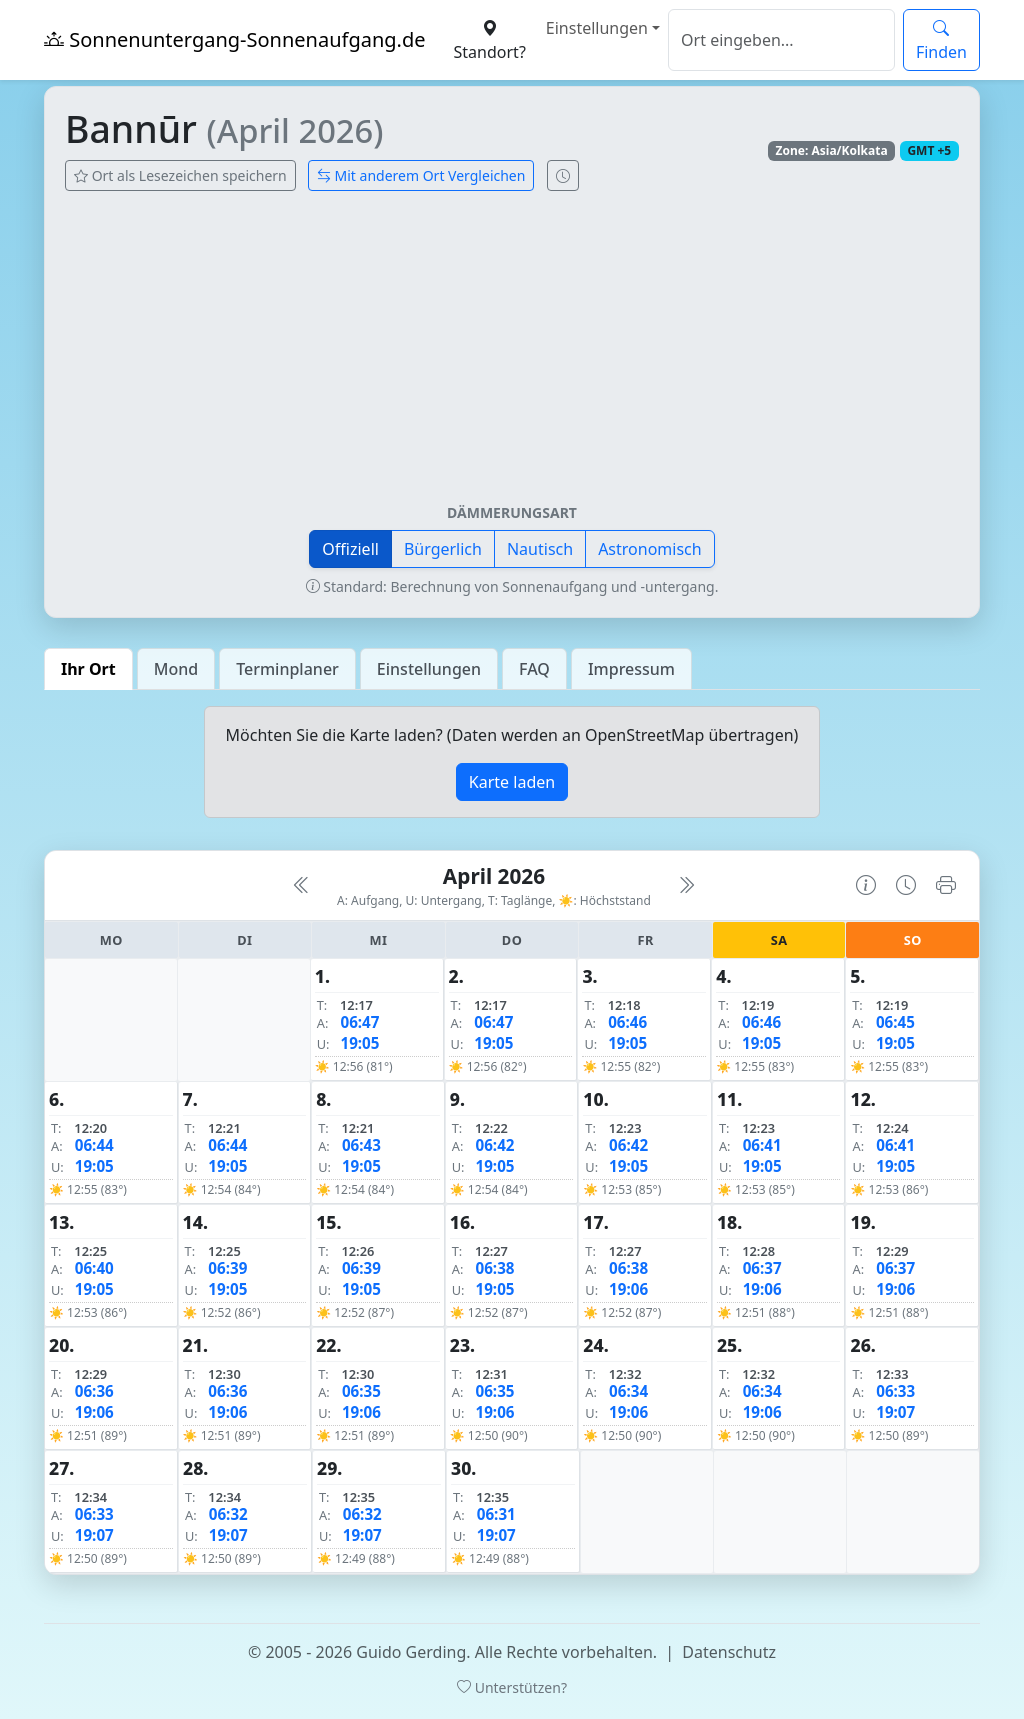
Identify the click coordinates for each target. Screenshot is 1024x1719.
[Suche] (781, 40)
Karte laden (512, 782)
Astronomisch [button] (650, 549)
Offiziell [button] (350, 549)
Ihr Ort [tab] (88, 669)
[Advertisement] (512, 355)
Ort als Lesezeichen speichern (180, 175)
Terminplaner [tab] (287, 669)
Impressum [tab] (631, 669)
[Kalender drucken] (946, 885)
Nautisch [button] (540, 549)
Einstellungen (597, 28)
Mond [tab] (176, 669)
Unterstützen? (512, 1687)
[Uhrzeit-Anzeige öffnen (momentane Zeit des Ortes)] (563, 175)
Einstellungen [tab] (429, 669)
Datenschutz (729, 1652)
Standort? (490, 40)
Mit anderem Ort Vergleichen (421, 175)
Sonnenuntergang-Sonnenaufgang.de (235, 39)
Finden (941, 40)
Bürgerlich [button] (443, 549)
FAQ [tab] (534, 669)
